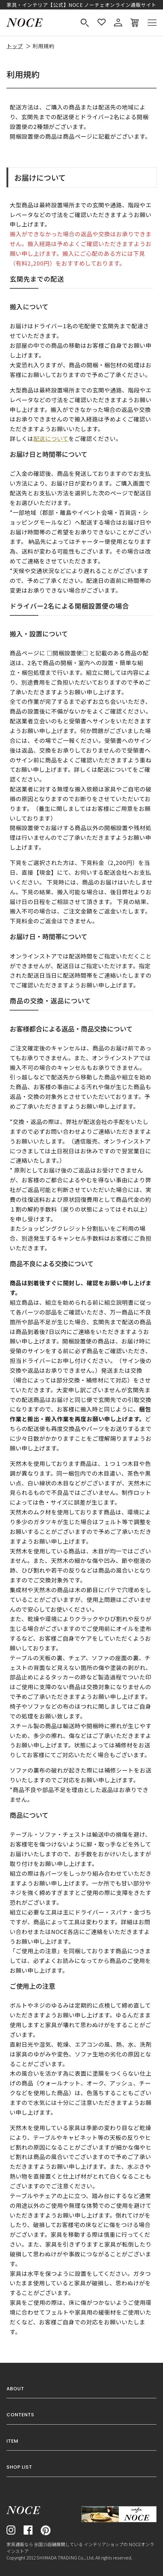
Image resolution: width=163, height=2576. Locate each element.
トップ (14, 46)
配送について (51, 438)
